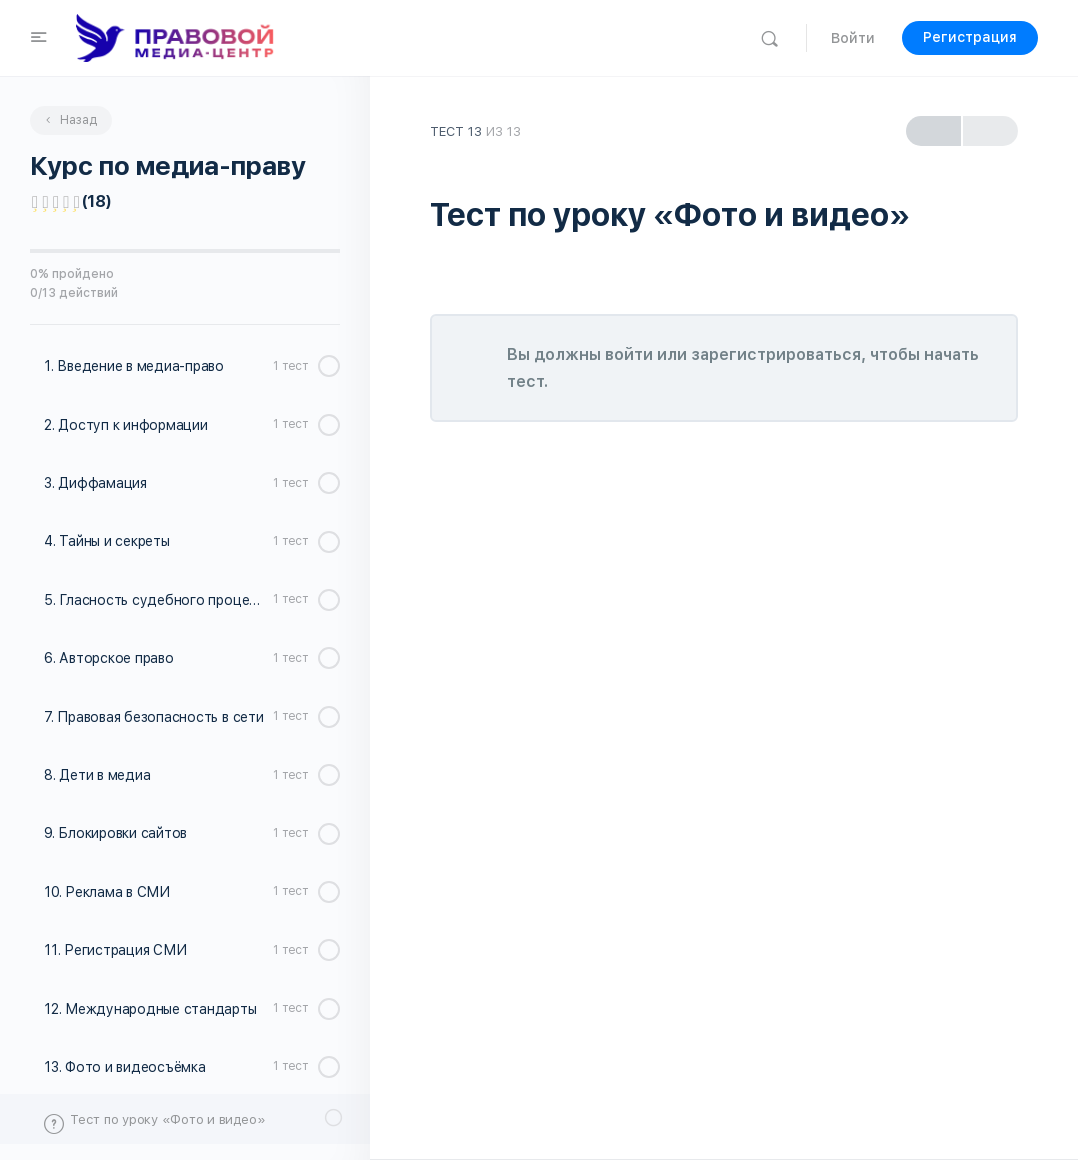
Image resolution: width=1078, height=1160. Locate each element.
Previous (933, 131)
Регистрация (970, 37)
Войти (853, 38)
